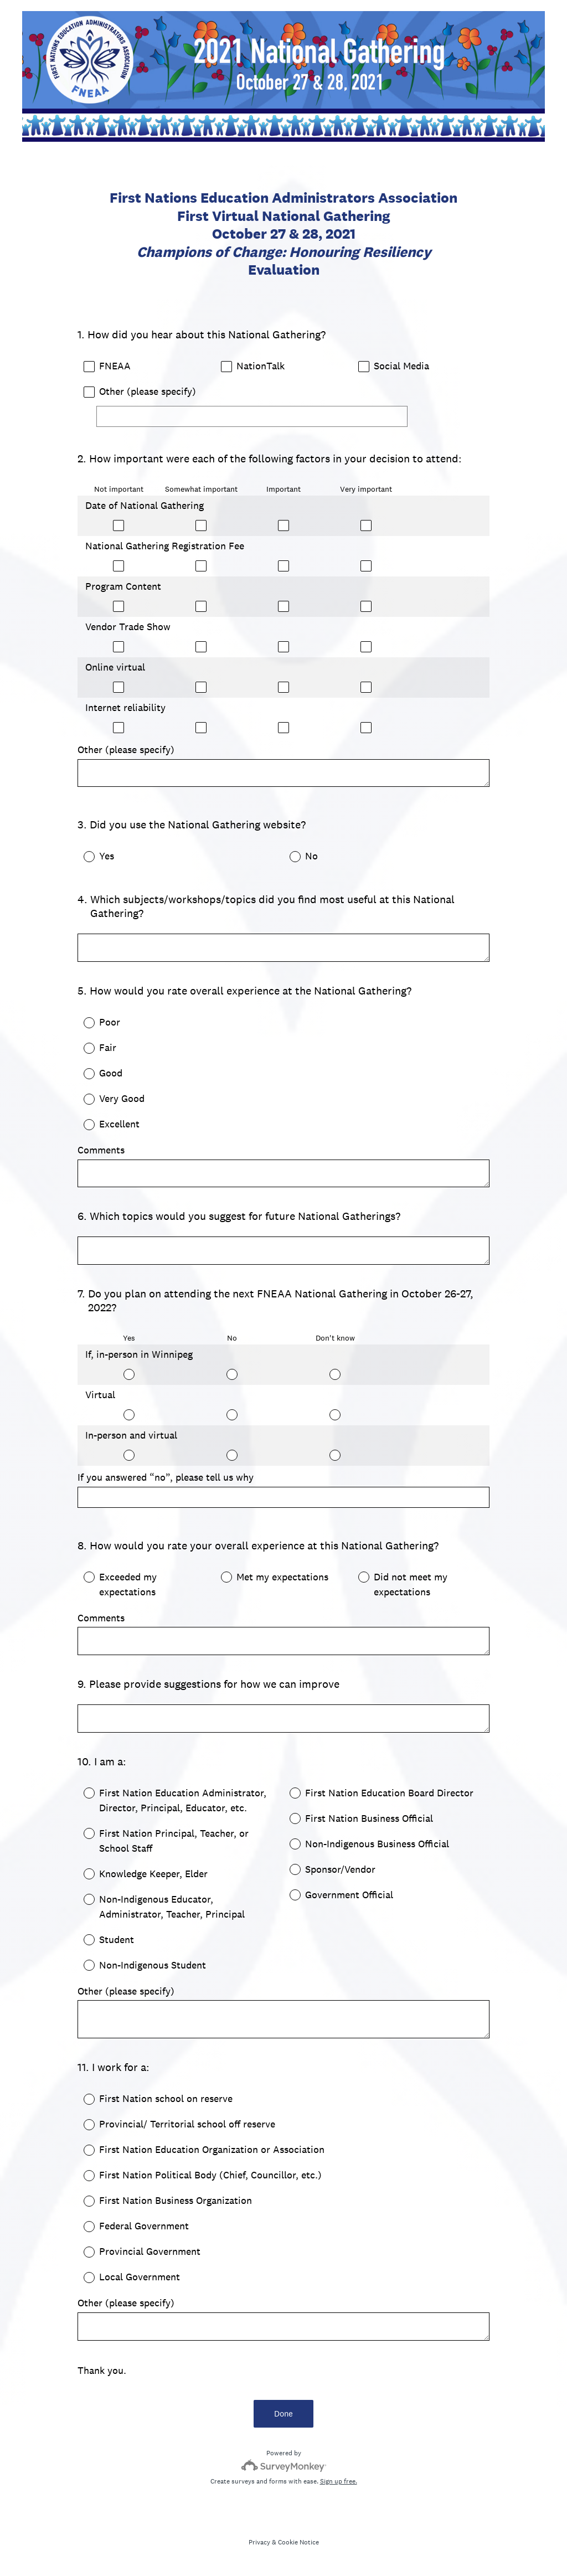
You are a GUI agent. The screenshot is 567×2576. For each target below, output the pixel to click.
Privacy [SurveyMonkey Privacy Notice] (259, 2542)
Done (283, 2413)
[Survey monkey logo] (283, 2465)
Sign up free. (338, 2481)
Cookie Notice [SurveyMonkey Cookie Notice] (298, 2542)
